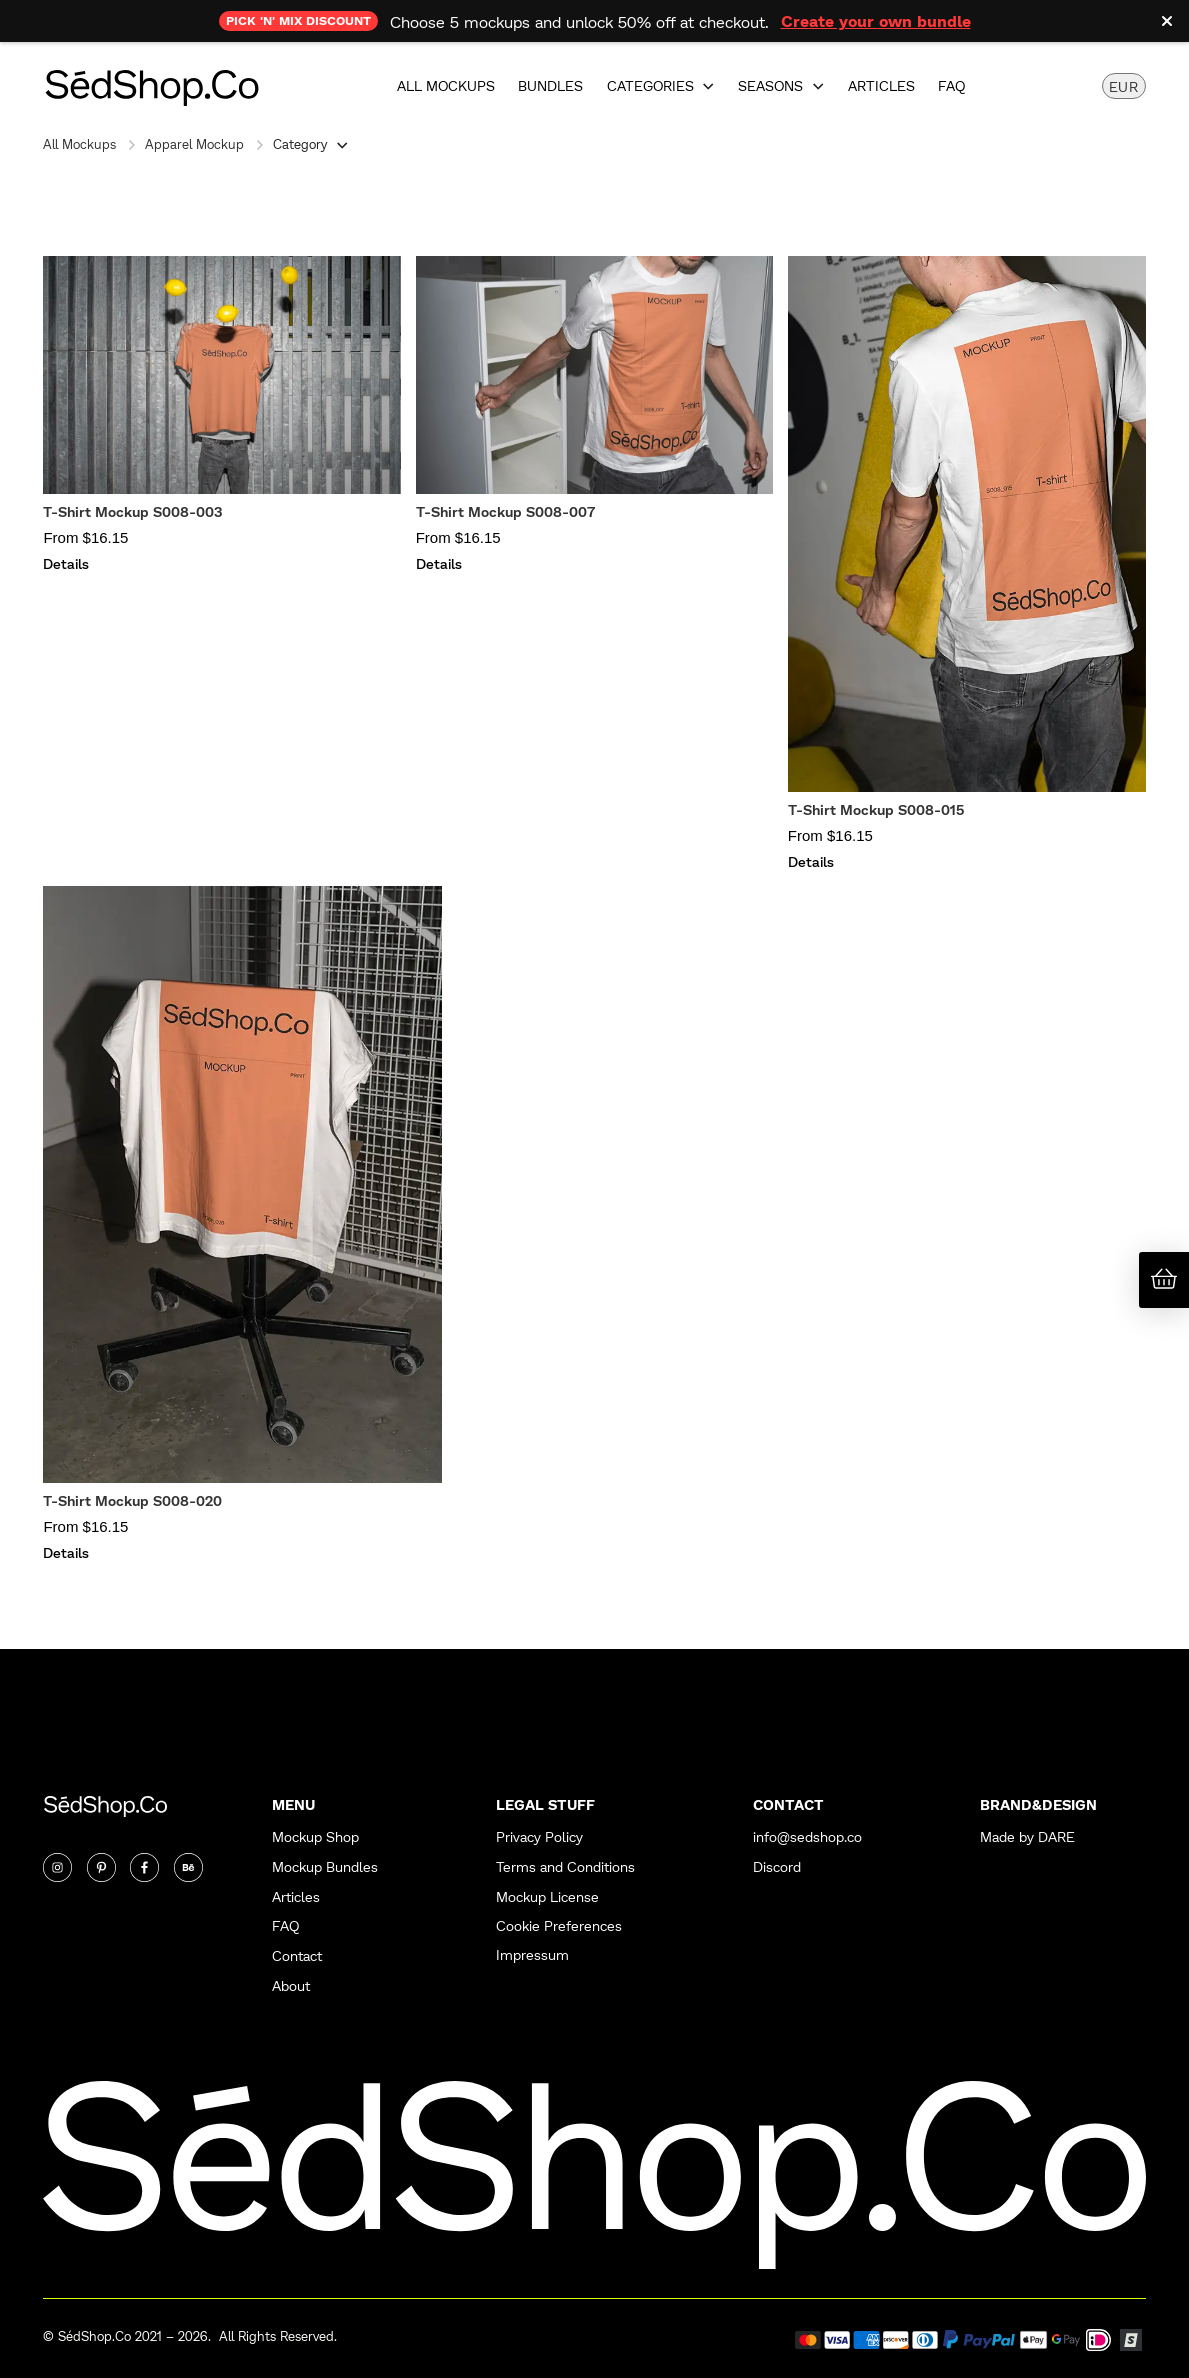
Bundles (550, 85)
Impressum (532, 1954)
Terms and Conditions (565, 1866)
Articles (881, 85)
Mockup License (547, 1896)
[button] (661, 86)
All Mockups (446, 85)
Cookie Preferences (559, 1925)
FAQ (951, 85)
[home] (151, 86)
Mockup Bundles (325, 1866)
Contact (297, 1955)
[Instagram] (57, 1867)
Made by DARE (1027, 1836)
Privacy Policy (539, 1836)
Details (66, 563)
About (291, 1985)
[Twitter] (101, 1867)
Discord (777, 1866)
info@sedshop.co (807, 1836)
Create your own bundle (876, 20)
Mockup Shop (315, 1836)
